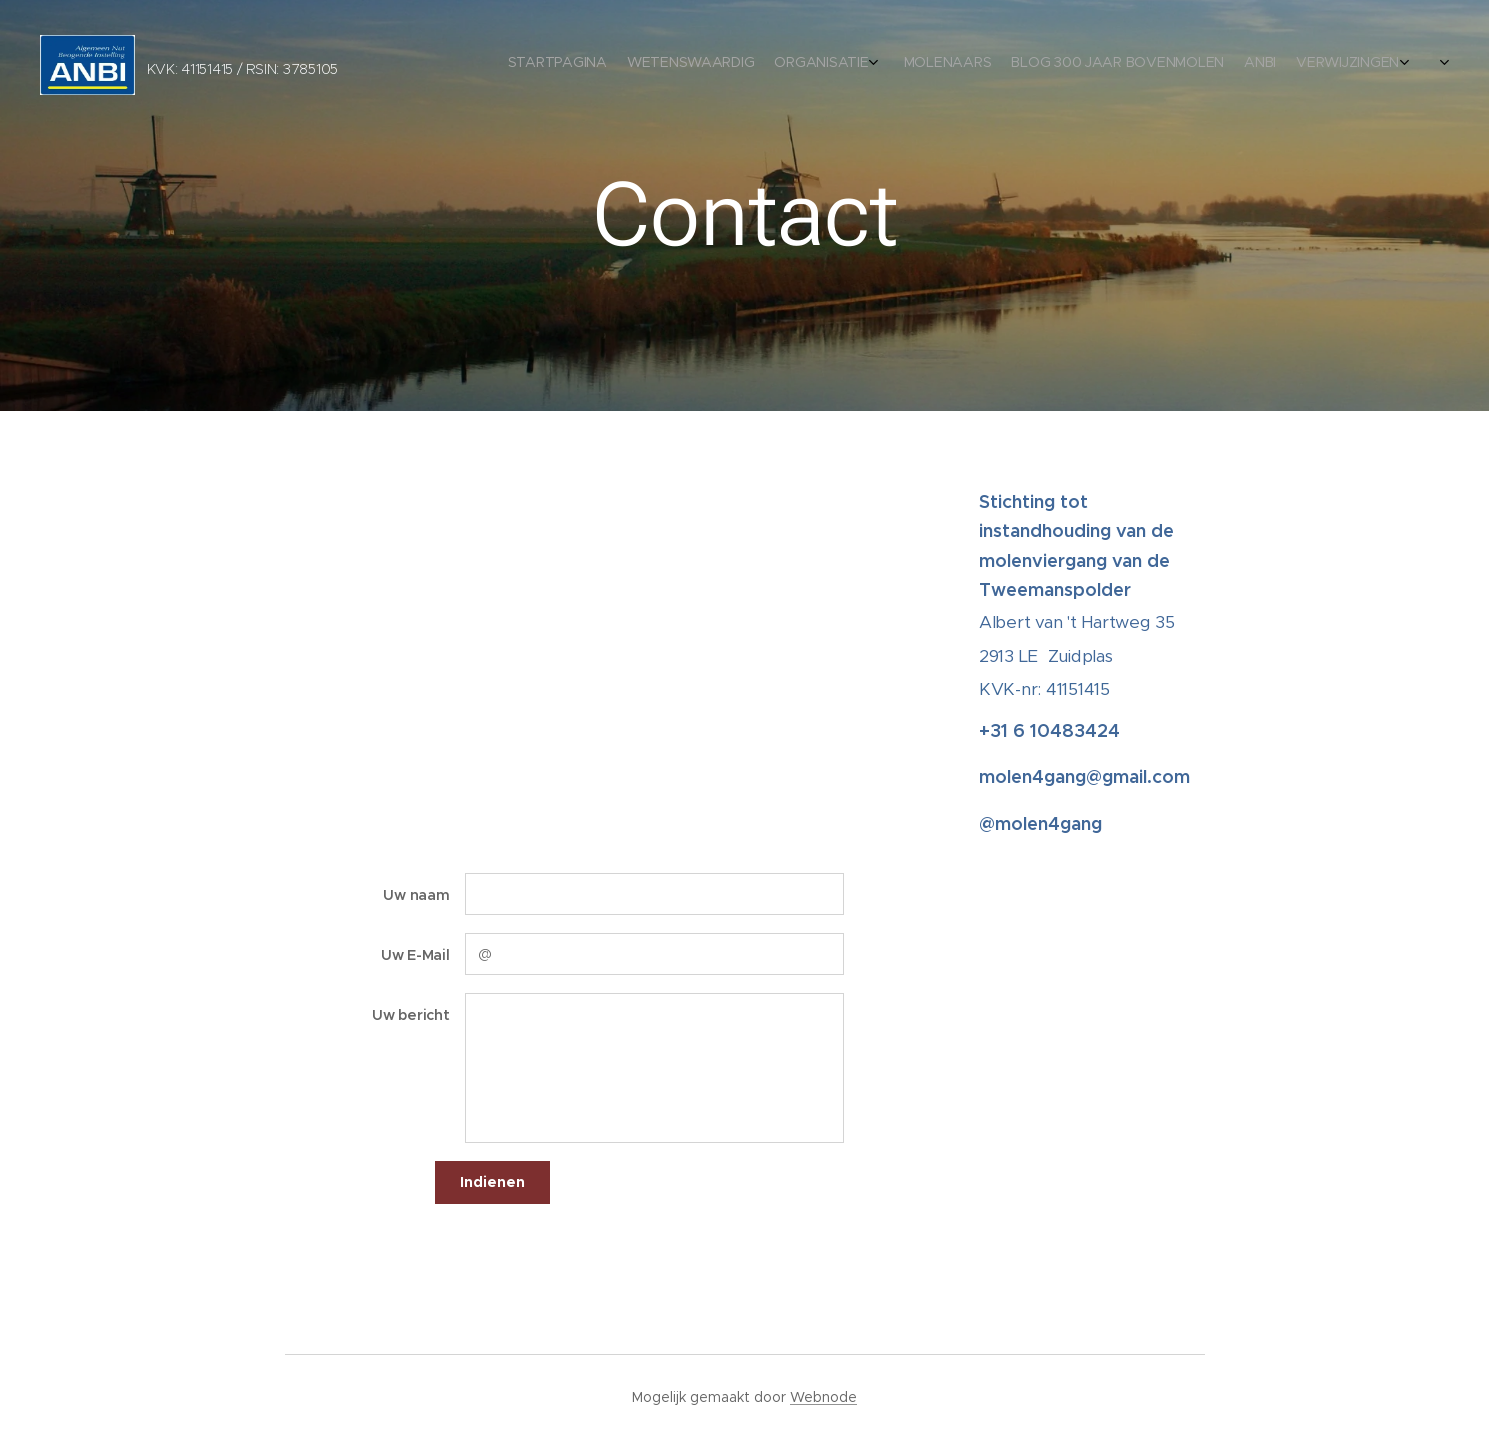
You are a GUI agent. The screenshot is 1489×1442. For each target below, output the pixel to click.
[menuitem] (1281, 65)
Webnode (823, 1397)
